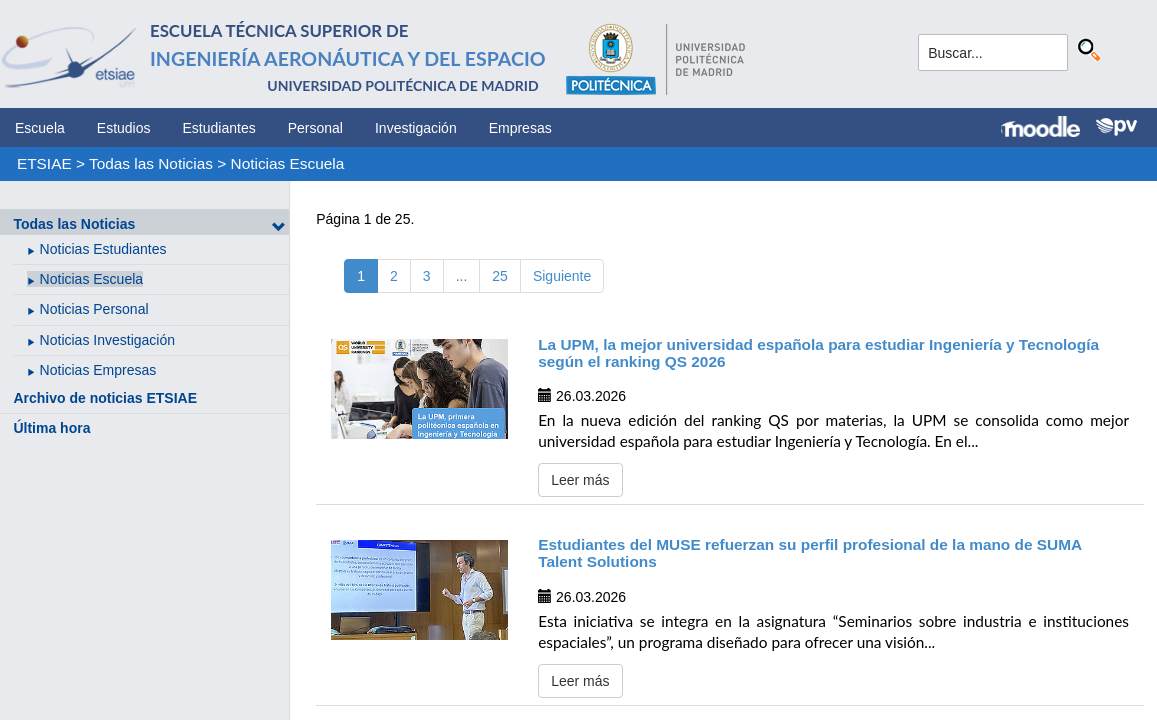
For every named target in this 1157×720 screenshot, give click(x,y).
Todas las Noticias (151, 163)
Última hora (51, 428)
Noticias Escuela (288, 163)
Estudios (124, 128)
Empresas (520, 128)
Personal (315, 128)
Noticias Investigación (107, 340)
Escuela (40, 128)
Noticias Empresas (98, 370)
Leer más (580, 480)
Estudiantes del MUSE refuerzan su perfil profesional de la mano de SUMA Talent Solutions (809, 553)
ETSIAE (44, 163)
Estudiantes (219, 128)
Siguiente (562, 276)
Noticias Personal (94, 309)
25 (500, 276)
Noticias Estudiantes (103, 249)
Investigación (416, 128)
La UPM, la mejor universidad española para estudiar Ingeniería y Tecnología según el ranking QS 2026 (818, 353)
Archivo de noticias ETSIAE (105, 398)
